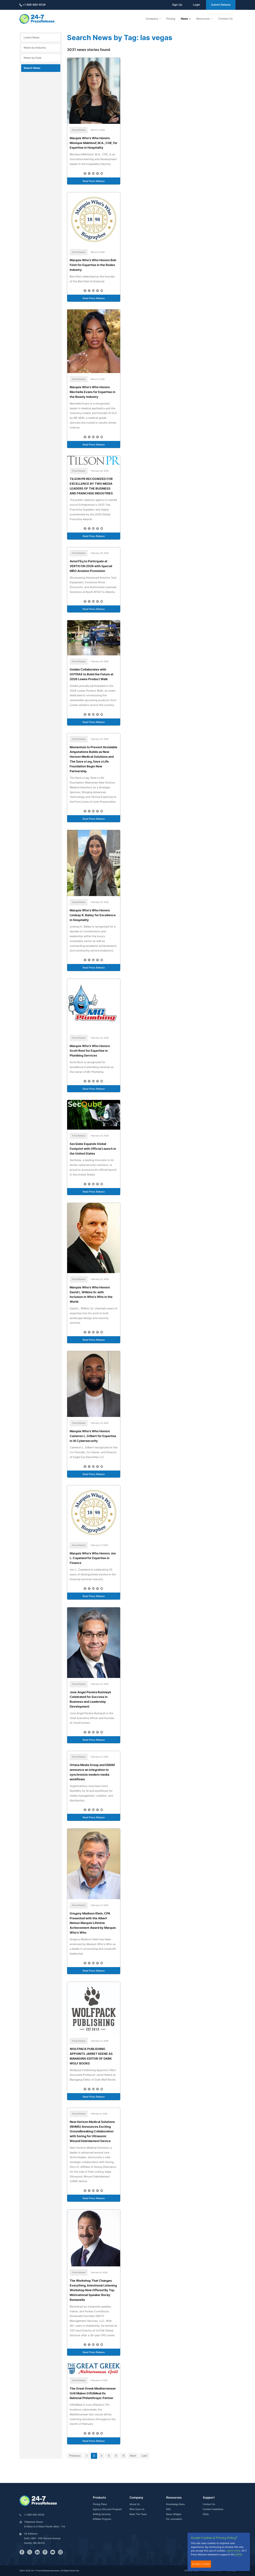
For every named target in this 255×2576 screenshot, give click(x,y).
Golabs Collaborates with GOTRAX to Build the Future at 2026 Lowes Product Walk (91, 674)
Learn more (233, 2550)
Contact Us (225, 18)
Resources (174, 2497)
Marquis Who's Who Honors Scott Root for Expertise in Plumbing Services (90, 1051)
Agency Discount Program (107, 2509)
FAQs (206, 2514)
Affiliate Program (102, 2519)
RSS (168, 2509)
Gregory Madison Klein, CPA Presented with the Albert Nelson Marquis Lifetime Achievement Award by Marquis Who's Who (93, 1923)
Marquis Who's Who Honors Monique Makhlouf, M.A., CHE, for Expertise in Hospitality (93, 143)
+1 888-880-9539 (33, 4)
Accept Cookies (201, 2564)
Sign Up (177, 4)
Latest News (32, 37)
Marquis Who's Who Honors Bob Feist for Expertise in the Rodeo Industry (93, 265)
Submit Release (220, 4)
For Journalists (174, 2519)
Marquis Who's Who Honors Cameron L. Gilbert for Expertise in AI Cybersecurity (93, 1436)
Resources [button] (203, 18)
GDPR (238, 2554)
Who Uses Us (137, 2509)
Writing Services (102, 2514)
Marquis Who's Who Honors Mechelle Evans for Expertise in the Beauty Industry (92, 392)
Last (144, 2455)
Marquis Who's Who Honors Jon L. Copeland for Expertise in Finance (93, 1558)
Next (133, 2455)
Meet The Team (138, 2514)
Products (99, 2497)
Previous (74, 2455)
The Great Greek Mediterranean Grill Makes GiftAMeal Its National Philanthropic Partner (93, 2393)
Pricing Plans (100, 2504)
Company (136, 2497)
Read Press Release (94, 181)
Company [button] (152, 18)
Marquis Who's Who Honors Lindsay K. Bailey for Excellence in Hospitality (93, 915)
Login (196, 4)
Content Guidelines (213, 2509)
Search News (32, 68)
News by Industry (35, 47)
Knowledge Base (175, 2504)
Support (209, 2497)
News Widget (173, 2514)
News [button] (185, 18)
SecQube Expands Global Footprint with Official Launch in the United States (93, 1149)
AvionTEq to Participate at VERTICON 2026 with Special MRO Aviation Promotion (91, 566)
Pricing (170, 18)
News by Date (32, 58)
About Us (135, 2504)
